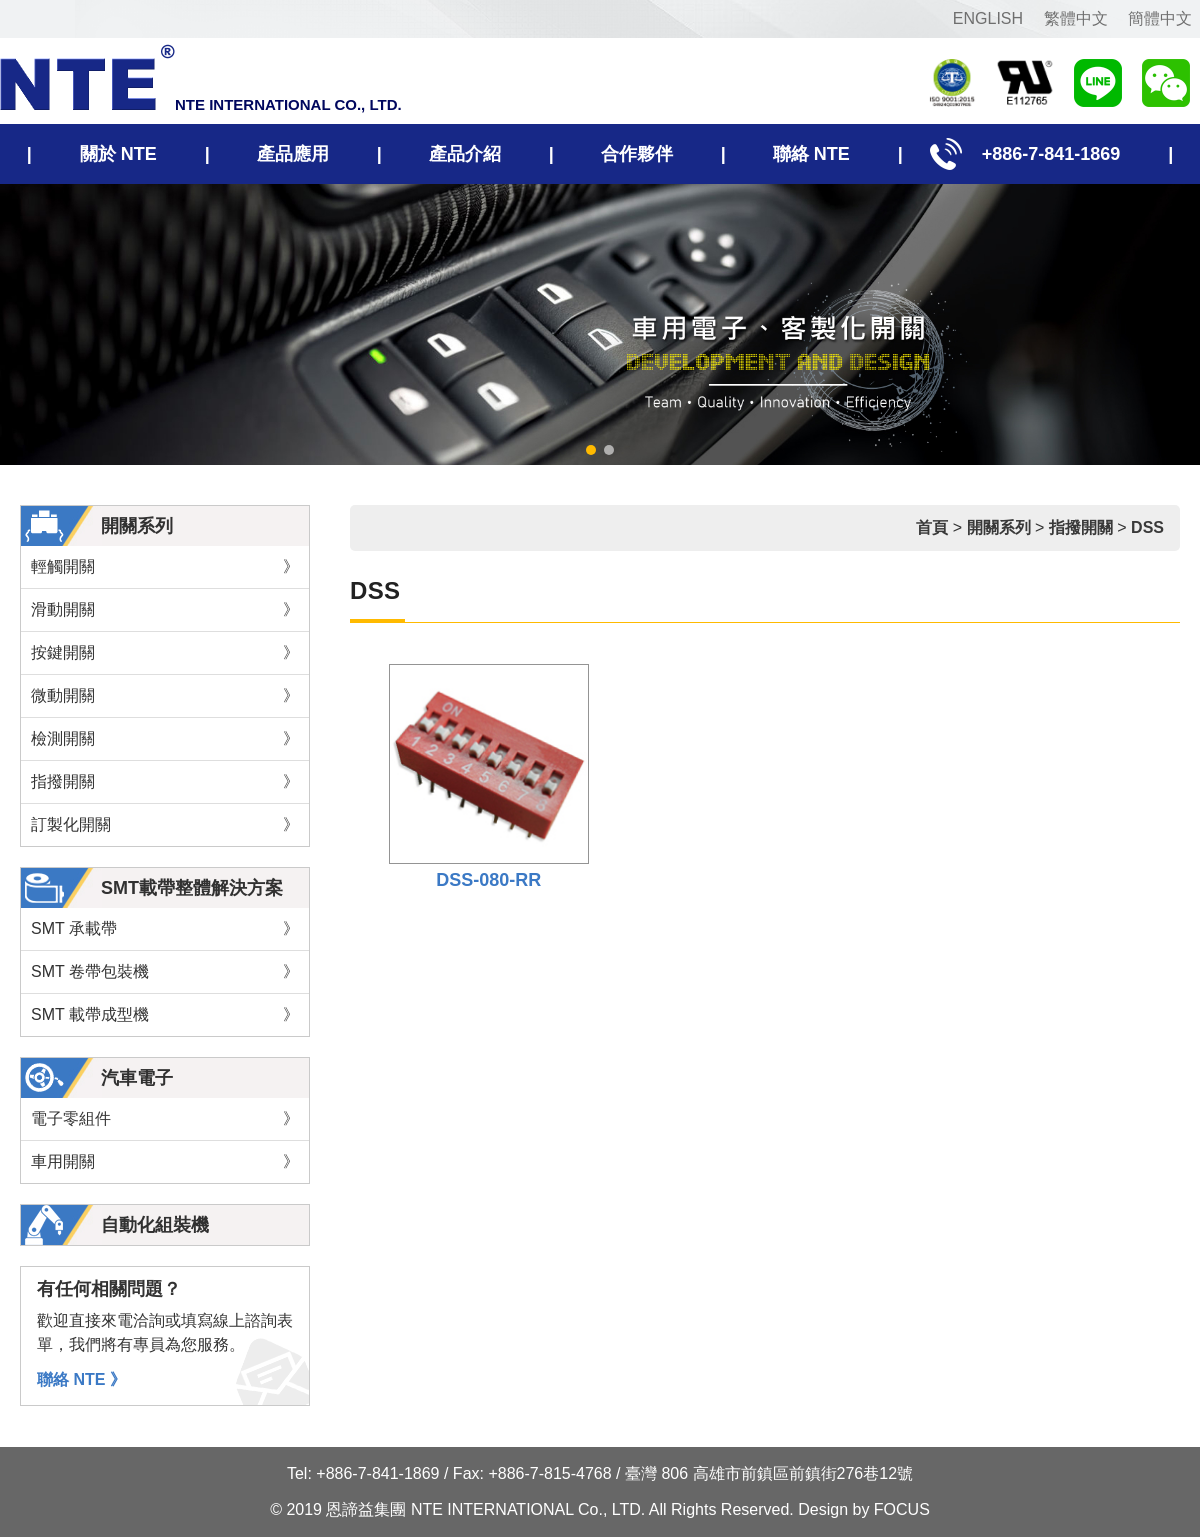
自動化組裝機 (155, 1225)
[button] (591, 450)
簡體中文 (1160, 18)
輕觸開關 (165, 567)
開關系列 (137, 526)
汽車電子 (137, 1078)
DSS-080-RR (488, 880)
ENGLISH (988, 18)
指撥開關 (165, 782)
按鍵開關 (165, 653)
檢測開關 (165, 739)
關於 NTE (118, 154)
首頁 (932, 527)
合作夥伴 (637, 154)
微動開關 (165, 696)
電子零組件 (165, 1119)
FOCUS (902, 1509)
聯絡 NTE (811, 154)
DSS (1147, 527)
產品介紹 (465, 154)
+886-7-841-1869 (1041, 154)
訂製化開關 (165, 825)
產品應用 (293, 154)
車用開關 (165, 1162)
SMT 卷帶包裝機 (165, 972)
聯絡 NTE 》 (81, 1379)
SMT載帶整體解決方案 (192, 888)
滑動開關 (165, 610)
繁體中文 (1076, 18)
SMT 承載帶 (165, 929)
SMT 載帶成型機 (165, 1015)
